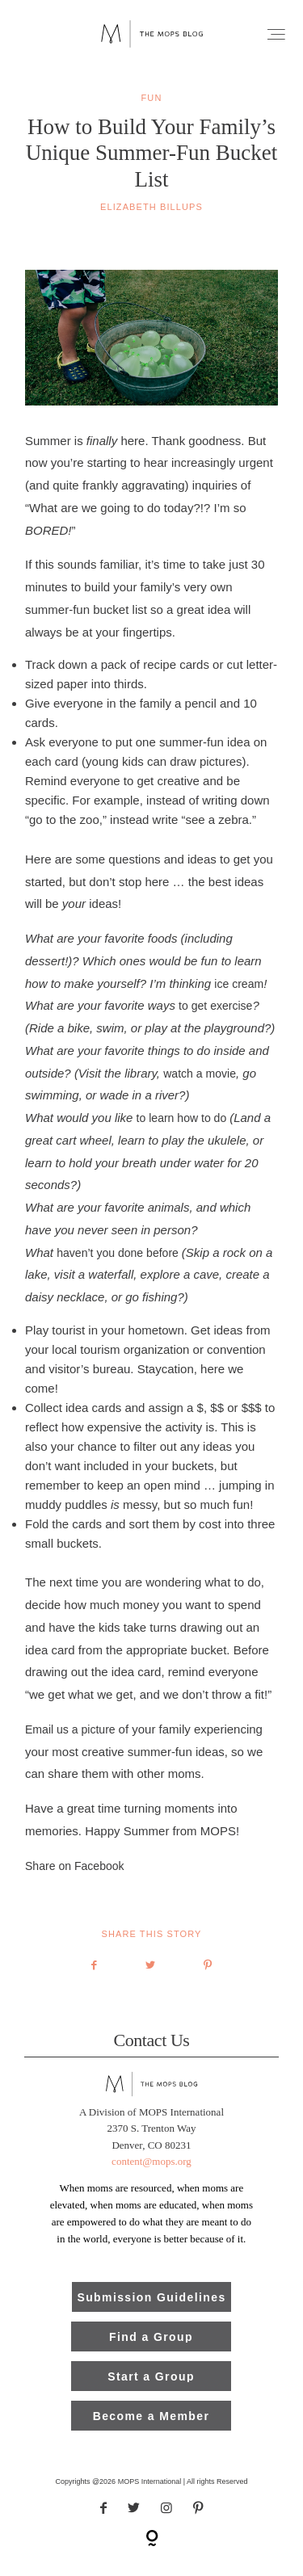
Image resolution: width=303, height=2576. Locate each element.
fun (151, 110)
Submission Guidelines (151, 2309)
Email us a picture (72, 1741)
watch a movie (199, 1084)
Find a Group (151, 2349)
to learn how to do (183, 1130)
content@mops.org (151, 2173)
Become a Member (151, 2428)
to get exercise (215, 1017)
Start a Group (151, 2388)
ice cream (238, 995)
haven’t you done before (119, 1264)
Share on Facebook (74, 1877)
